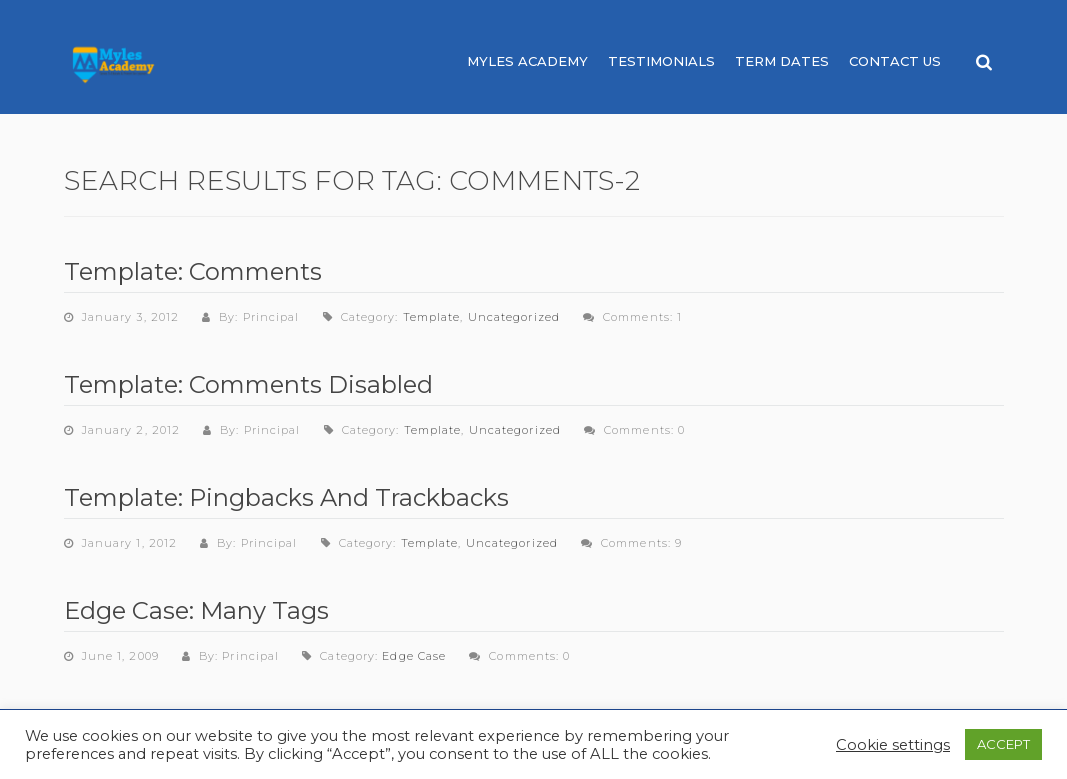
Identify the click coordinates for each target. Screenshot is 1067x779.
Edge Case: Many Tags (196, 610)
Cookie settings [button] (893, 745)
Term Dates (782, 61)
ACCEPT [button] (1003, 744)
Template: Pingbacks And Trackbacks (286, 497)
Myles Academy (527, 61)
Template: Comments (193, 271)
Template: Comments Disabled (248, 384)
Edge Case (414, 656)
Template (432, 317)
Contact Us (895, 61)
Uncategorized (514, 317)
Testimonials (661, 61)
